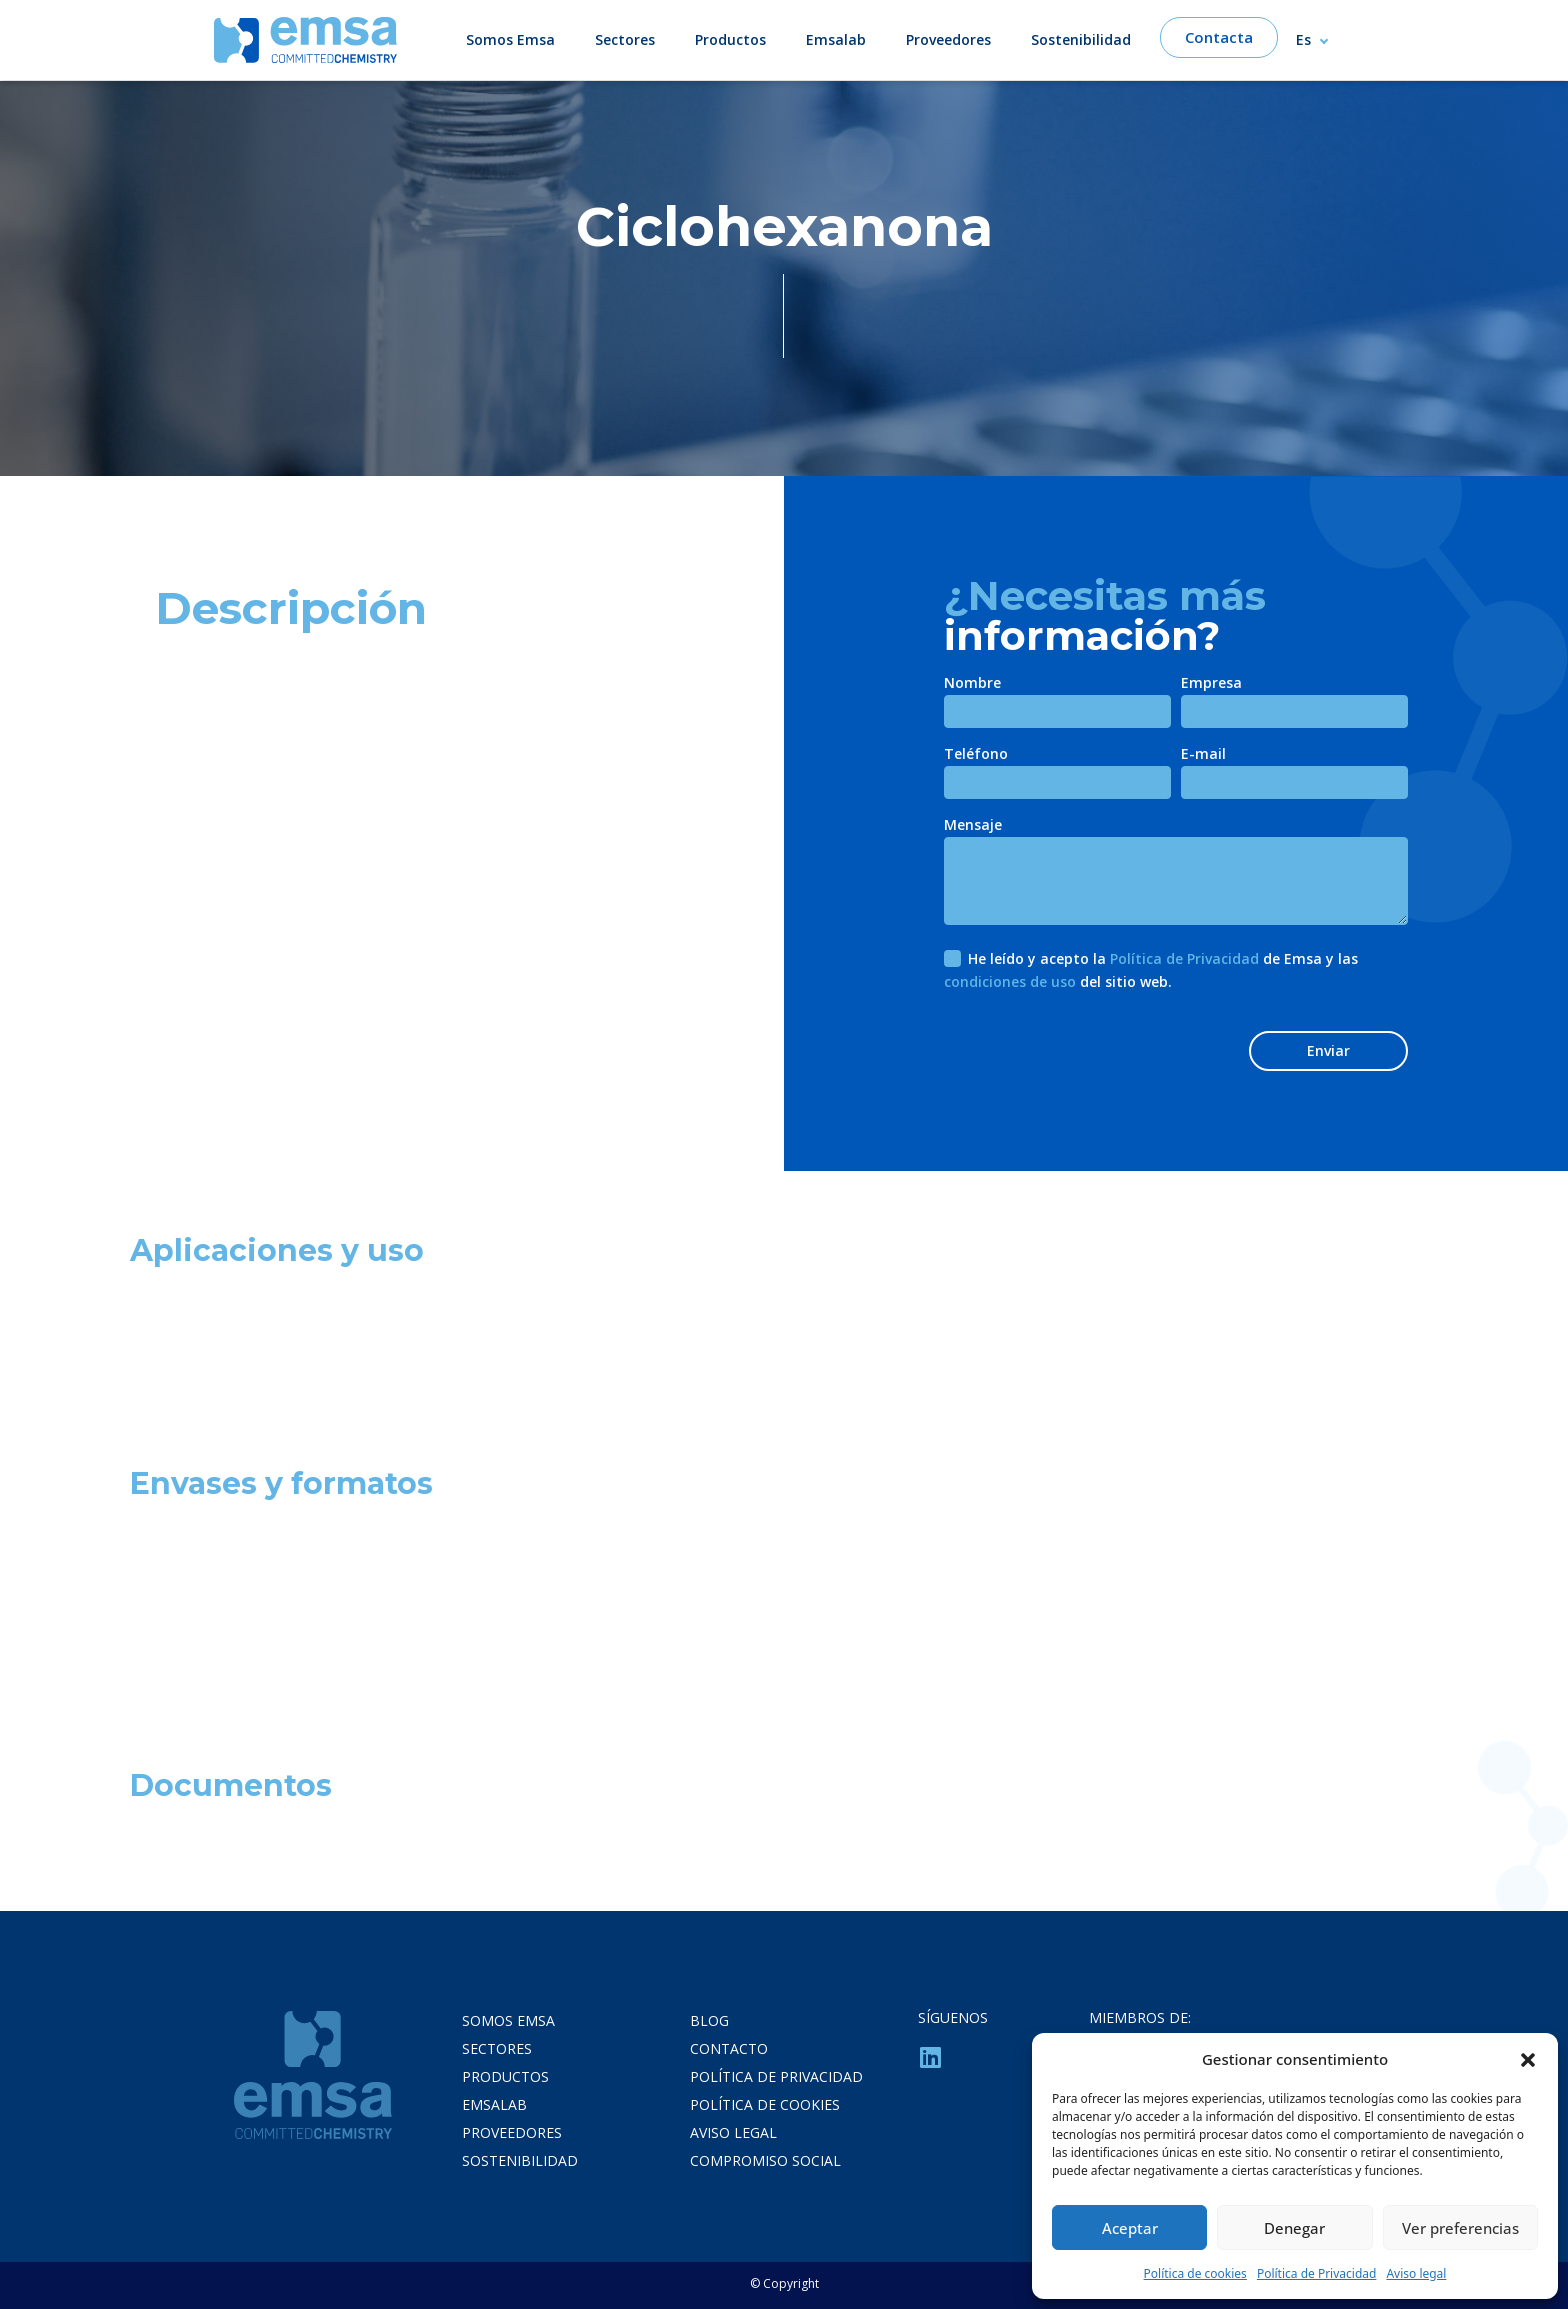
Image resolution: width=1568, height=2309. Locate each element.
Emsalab (836, 39)
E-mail (1203, 755)
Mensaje (973, 826)
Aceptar (1130, 2228)
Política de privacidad (776, 2076)
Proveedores (948, 39)
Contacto (729, 2048)
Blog (709, 2020)
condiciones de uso (1010, 981)
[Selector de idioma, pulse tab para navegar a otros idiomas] (1321, 39)
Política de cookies (1195, 2273)
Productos (730, 39)
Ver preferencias (1460, 2228)
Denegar (1294, 2228)
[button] (1528, 2059)
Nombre (972, 684)
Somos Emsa (510, 39)
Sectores (625, 39)
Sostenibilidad (1081, 39)
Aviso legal (1416, 2273)
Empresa (1211, 684)
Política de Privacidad (1317, 2273)
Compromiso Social (765, 2160)
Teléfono (976, 755)
